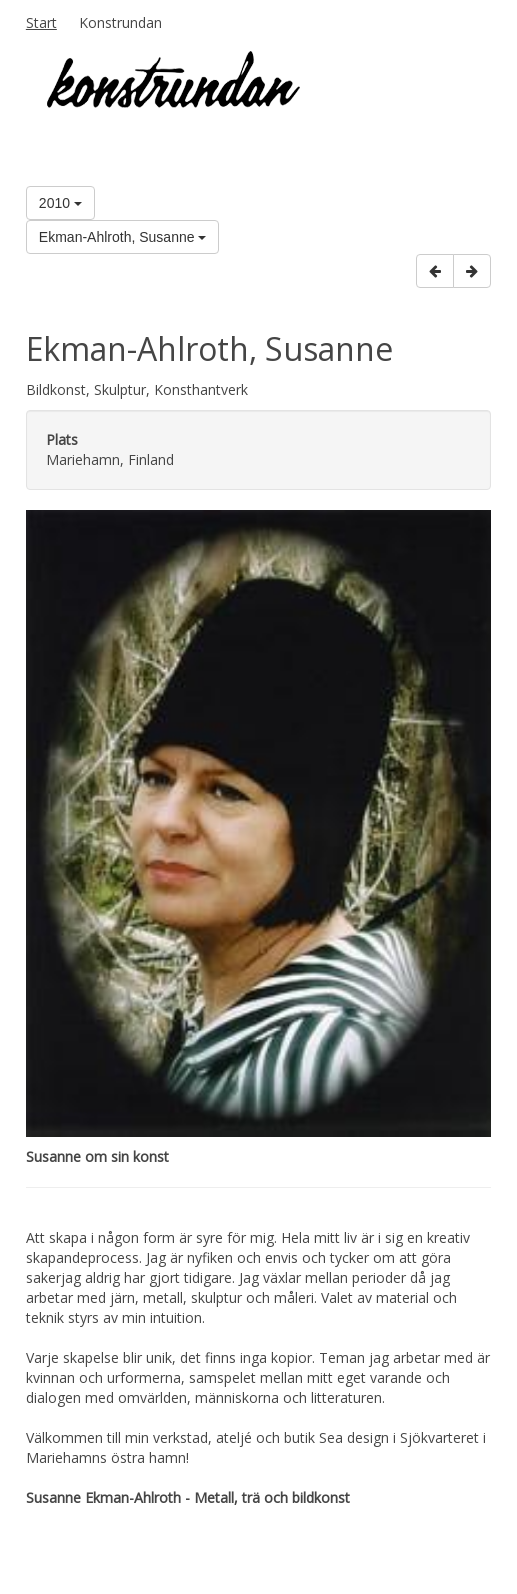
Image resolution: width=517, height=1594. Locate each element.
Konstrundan (120, 22)
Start (41, 22)
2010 (60, 203)
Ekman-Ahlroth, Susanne (123, 237)
